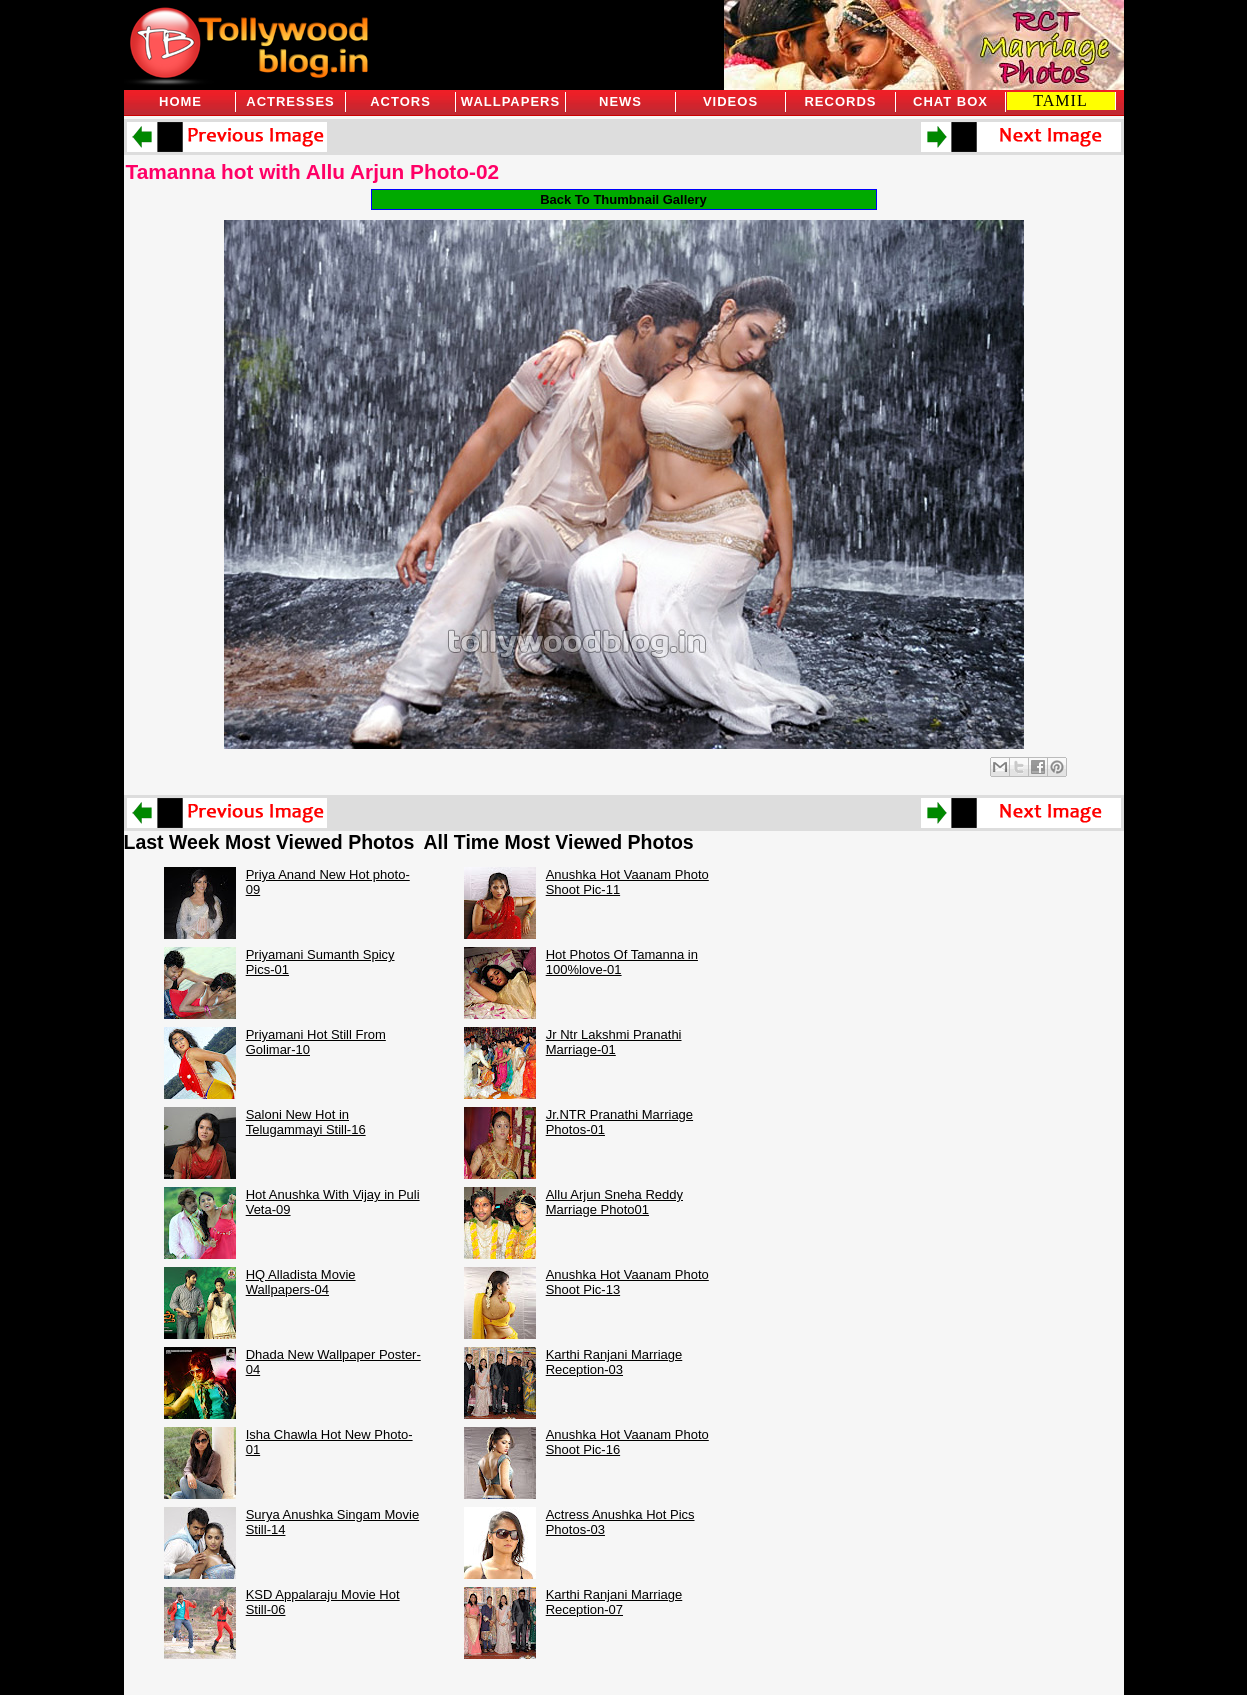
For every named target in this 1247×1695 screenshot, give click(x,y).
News (620, 101)
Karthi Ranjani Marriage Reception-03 (614, 1362)
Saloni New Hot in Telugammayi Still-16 (306, 1122)
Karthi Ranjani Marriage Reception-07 (614, 1602)
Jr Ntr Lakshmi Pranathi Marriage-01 (614, 1042)
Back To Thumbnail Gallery (623, 199)
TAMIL (1060, 100)
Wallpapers (510, 101)
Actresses (290, 101)
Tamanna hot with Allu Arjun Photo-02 (313, 171)
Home (180, 101)
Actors (400, 101)
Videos (730, 101)
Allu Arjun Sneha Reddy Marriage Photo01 (614, 1202)
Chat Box (950, 101)
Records (840, 101)
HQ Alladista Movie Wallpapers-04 (301, 1282)
